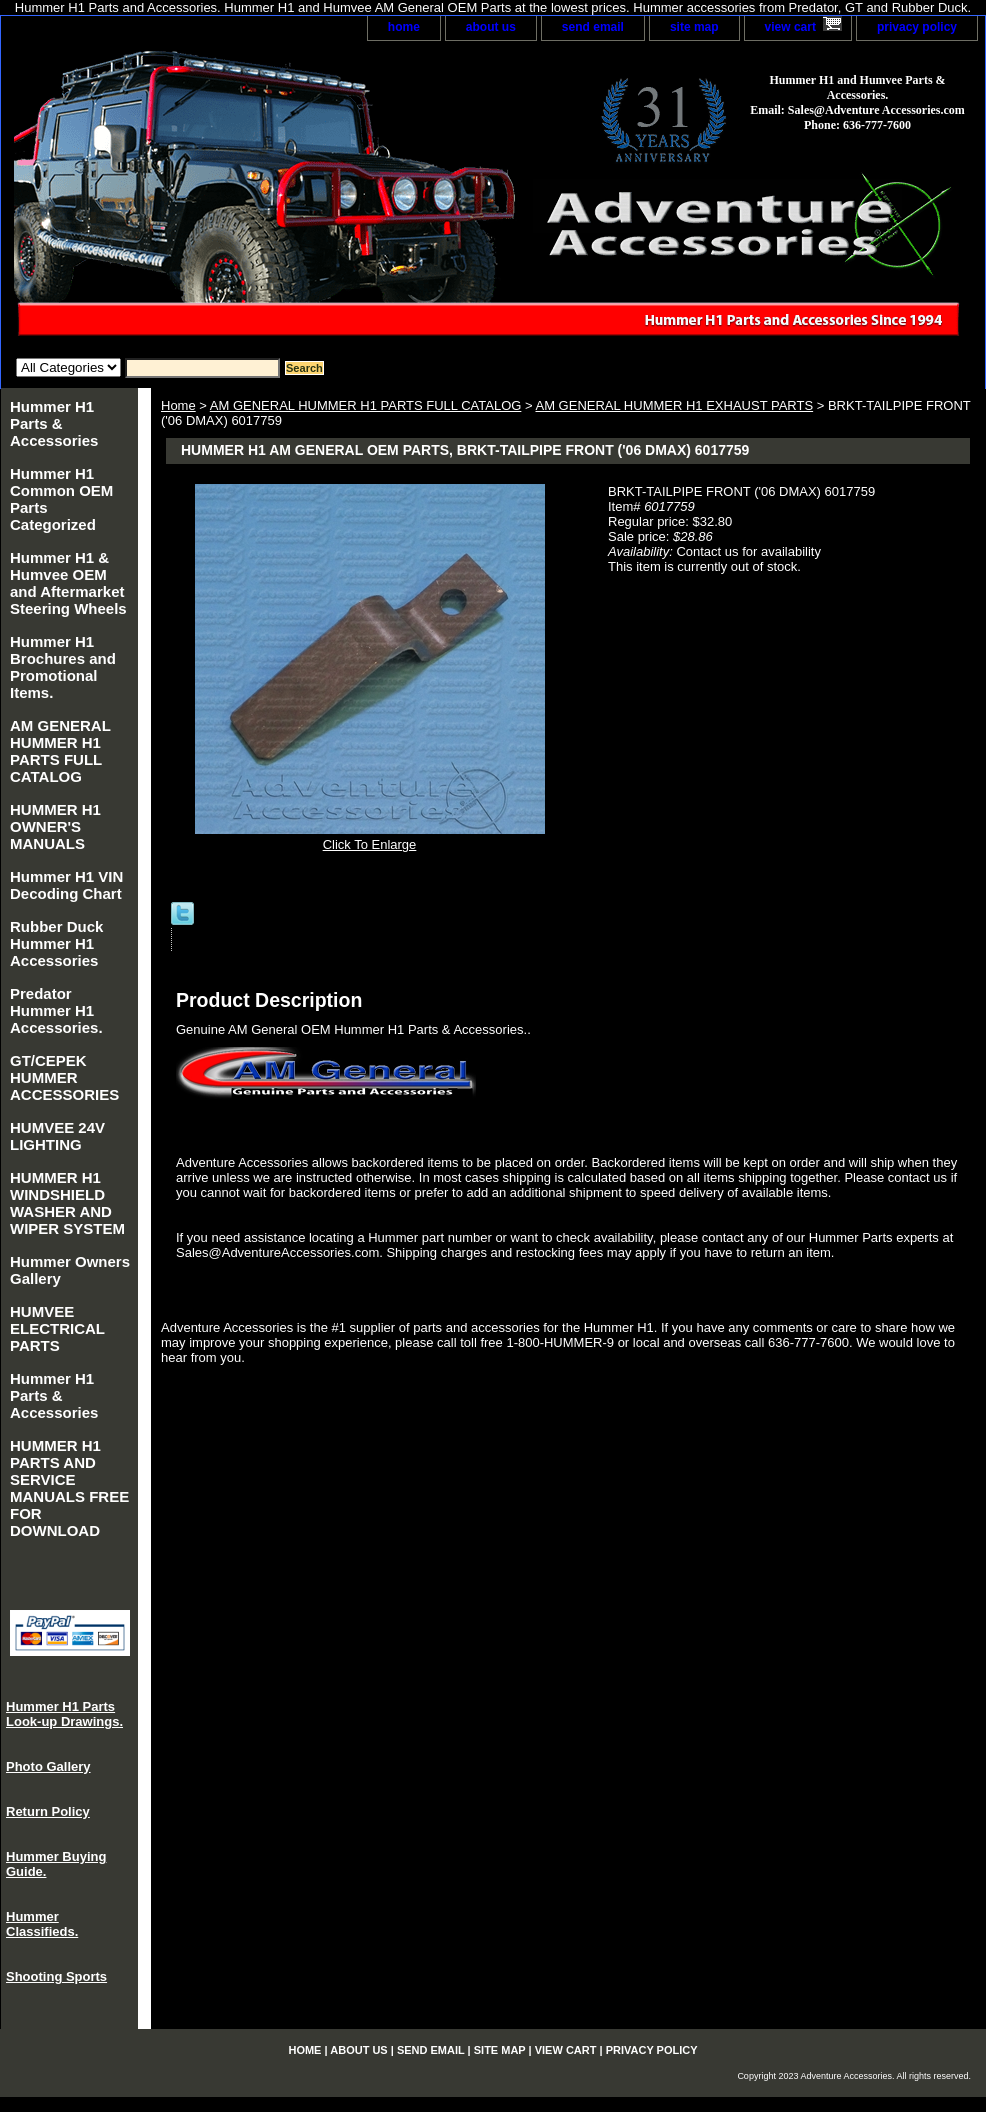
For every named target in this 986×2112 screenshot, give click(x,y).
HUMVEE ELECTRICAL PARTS (57, 1328)
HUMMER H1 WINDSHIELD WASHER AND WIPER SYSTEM (67, 1203)
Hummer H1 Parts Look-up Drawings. (64, 1714)
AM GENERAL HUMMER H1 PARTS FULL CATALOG (366, 405)
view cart (790, 27)
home (404, 27)
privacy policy (917, 27)
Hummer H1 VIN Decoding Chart (66, 885)
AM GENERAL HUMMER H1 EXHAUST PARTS (674, 405)
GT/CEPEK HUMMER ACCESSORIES (64, 1077)
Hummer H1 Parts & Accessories (54, 423)
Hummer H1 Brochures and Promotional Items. (63, 667)
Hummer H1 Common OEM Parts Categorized (61, 499)
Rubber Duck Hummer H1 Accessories (56, 943)
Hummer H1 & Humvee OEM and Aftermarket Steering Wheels (68, 583)
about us (491, 27)
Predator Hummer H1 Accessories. (56, 1010)
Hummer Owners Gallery (70, 1270)
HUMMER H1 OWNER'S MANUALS (55, 826)
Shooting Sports (56, 1976)
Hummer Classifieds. (42, 1924)
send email (593, 27)
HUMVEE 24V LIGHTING (57, 1136)
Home (178, 405)
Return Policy (48, 1811)
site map (694, 27)
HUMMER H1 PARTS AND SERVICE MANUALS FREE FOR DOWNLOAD (69, 1488)
